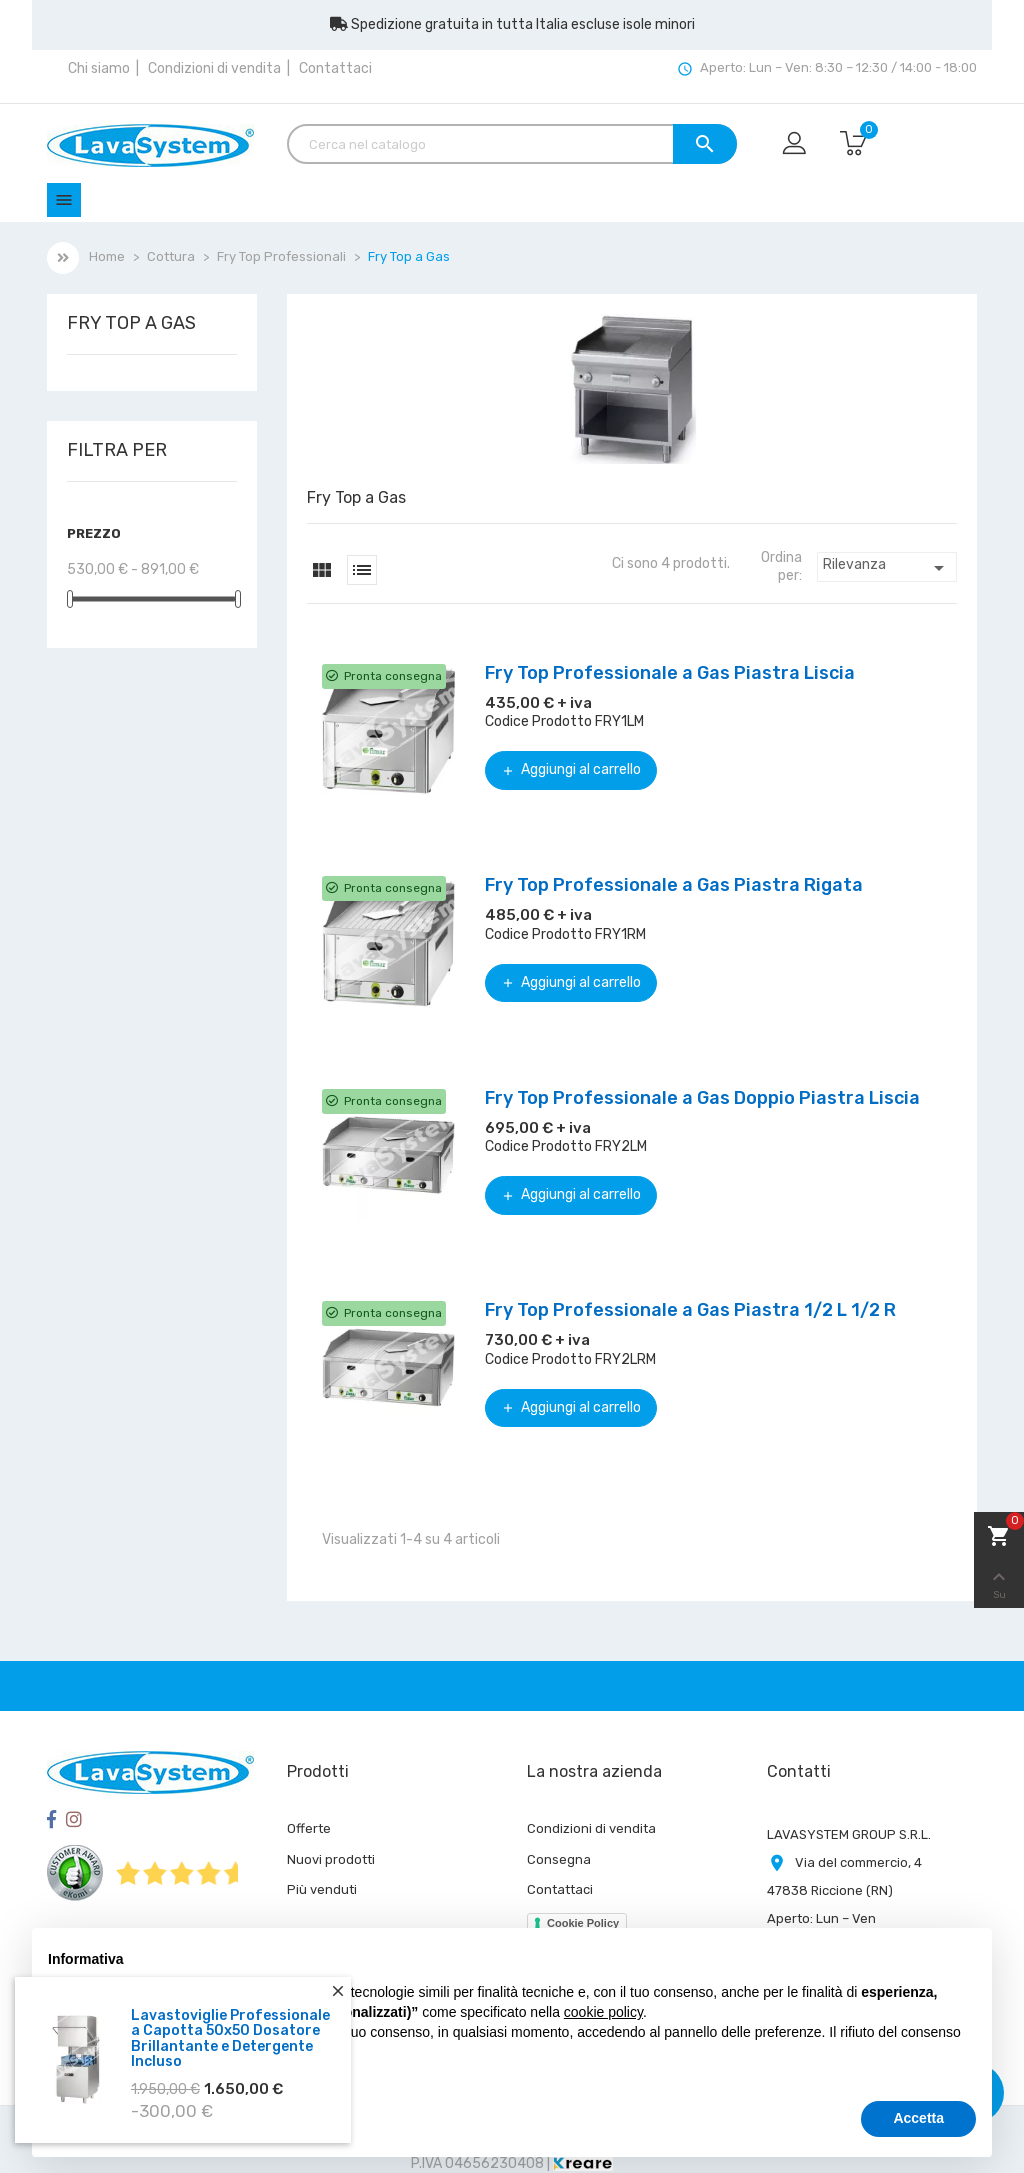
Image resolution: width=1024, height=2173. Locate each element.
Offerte (309, 1828)
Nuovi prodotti (331, 1859)
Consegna (559, 1859)
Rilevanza (887, 568)
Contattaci (335, 68)
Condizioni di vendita (214, 68)
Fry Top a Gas (131, 324)
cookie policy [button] (603, 2012)
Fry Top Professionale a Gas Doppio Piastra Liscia (702, 1098)
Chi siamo (99, 68)
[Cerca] (512, 144)
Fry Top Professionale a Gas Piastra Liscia (670, 673)
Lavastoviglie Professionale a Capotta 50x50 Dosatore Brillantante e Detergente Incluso (230, 2042)
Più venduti (322, 1889)
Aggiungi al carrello (571, 769)
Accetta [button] (918, 2118)
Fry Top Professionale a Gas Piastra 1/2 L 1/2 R (690, 1310)
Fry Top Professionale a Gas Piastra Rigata (674, 885)
